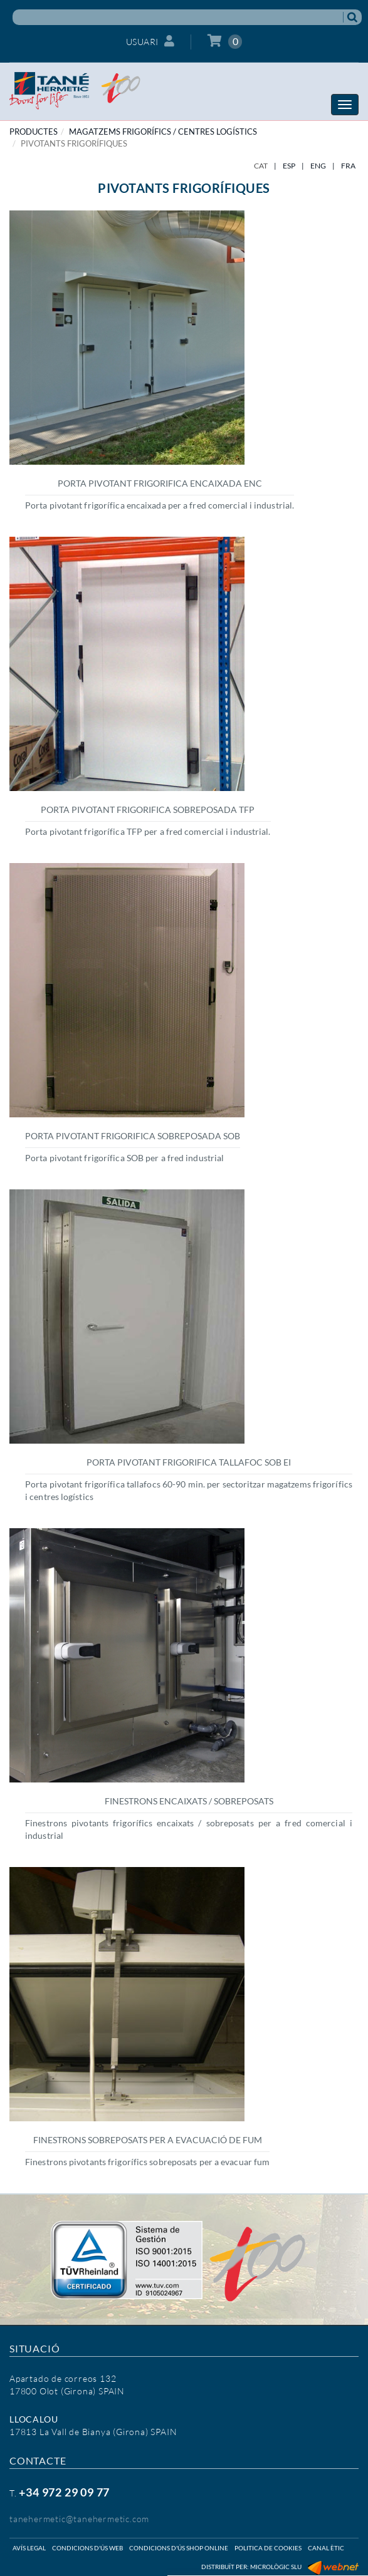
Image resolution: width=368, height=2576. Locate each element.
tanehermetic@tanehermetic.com (79, 2518)
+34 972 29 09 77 (64, 2492)
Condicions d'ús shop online (178, 2548)
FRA (348, 165)
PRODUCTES (33, 132)
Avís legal (29, 2548)
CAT (261, 165)
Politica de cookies (268, 2548)
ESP (289, 165)
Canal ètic (326, 2548)
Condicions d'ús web (87, 2548)
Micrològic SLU (276, 2566)
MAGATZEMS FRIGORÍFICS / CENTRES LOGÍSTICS (163, 132)
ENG (318, 165)
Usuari (150, 41)
